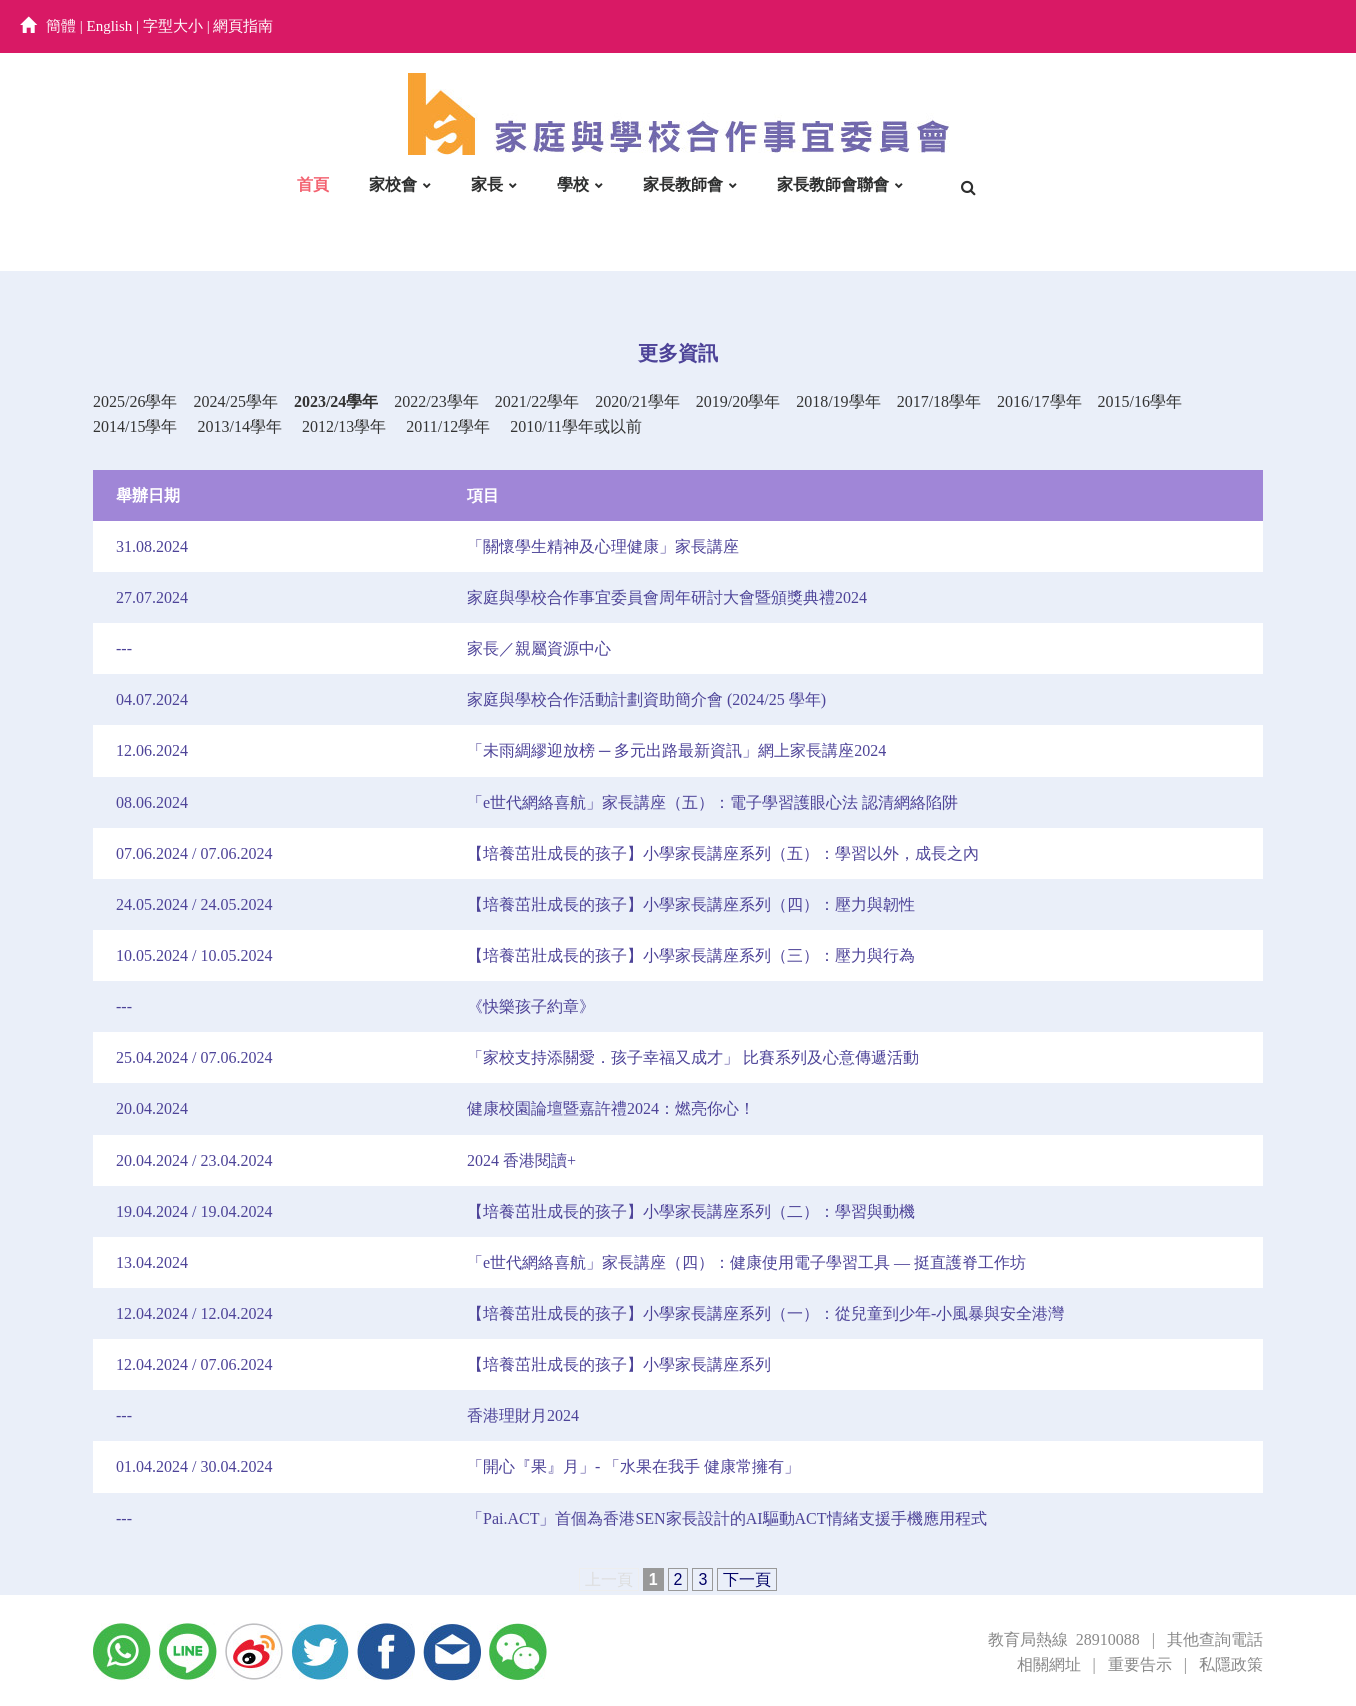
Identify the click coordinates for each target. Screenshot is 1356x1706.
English (110, 26)
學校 (573, 184)
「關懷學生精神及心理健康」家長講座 (603, 546)
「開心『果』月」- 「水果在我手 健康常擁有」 (633, 1466)
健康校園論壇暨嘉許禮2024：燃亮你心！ (611, 1108)
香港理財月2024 (523, 1415)
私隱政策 (1231, 1664)
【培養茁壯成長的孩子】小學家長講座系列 (619, 1364)
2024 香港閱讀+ (521, 1160)
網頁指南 (243, 26)
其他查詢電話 (1215, 1639)
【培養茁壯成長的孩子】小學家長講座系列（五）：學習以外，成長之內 (723, 853)
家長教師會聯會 (833, 184)
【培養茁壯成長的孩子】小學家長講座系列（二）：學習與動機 (691, 1211)
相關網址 (1049, 1664)
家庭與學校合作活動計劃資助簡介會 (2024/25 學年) (646, 699)
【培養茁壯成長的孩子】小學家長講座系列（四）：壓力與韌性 (691, 904)
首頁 (313, 184)
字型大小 (173, 26)
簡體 (61, 26)
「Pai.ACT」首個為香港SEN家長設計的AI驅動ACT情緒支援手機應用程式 (727, 1518)
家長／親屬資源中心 (539, 648)
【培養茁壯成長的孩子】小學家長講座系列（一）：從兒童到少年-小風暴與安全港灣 (765, 1313)
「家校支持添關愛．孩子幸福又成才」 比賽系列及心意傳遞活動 (693, 1057)
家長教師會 (683, 184)
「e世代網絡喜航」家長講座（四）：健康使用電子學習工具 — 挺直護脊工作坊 (746, 1262)
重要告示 (1140, 1664)
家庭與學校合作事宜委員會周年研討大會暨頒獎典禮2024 (667, 597)
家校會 (393, 184)
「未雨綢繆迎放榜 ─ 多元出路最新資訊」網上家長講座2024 (676, 750)
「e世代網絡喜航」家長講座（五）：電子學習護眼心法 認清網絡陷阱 (712, 802)
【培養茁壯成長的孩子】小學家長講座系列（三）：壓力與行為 (691, 955)
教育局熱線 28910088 (1064, 1639)
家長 (487, 184)
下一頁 (747, 1579)
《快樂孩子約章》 (531, 1006)
